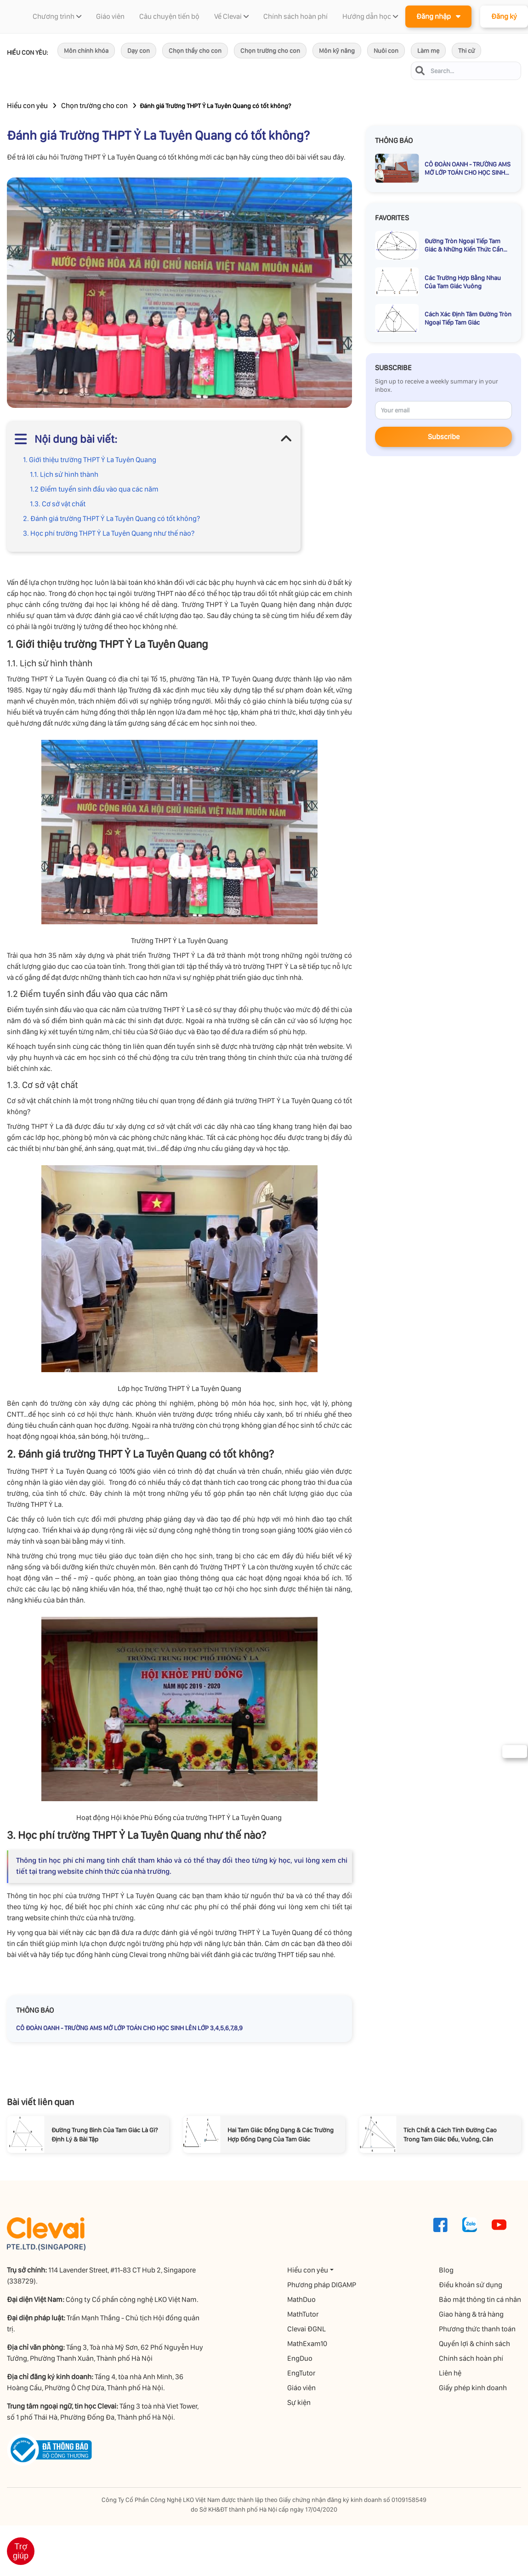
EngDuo (299, 2358)
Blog (446, 2270)
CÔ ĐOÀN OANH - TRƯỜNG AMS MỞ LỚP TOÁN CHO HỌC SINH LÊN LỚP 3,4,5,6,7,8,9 (129, 2028)
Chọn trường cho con (270, 50)
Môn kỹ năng (337, 50)
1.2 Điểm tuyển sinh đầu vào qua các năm (94, 489)
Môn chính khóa (86, 50)
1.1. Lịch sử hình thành (64, 474)
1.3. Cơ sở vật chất (57, 503)
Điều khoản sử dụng (470, 2284)
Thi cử (466, 50)
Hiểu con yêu (27, 105)
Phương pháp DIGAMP (321, 2284)
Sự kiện (299, 2402)
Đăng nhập (438, 16)
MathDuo (301, 2299)
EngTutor (301, 2373)
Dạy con (138, 50)
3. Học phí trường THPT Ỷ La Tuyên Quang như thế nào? (108, 533)
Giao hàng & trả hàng (471, 2314)
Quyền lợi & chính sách (474, 2343)
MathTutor (302, 2314)
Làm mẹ (428, 50)
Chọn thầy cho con (195, 50)
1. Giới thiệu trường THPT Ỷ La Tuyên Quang (90, 459)
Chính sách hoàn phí (471, 2358)
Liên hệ (450, 2373)
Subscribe (444, 436)
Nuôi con (386, 50)
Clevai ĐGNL (306, 2328)
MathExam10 (307, 2343)
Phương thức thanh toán (477, 2328)
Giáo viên (301, 2387)
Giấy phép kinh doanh (473, 2387)
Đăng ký (504, 16)
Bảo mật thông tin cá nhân (480, 2299)
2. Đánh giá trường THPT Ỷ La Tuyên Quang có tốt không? (111, 518)
